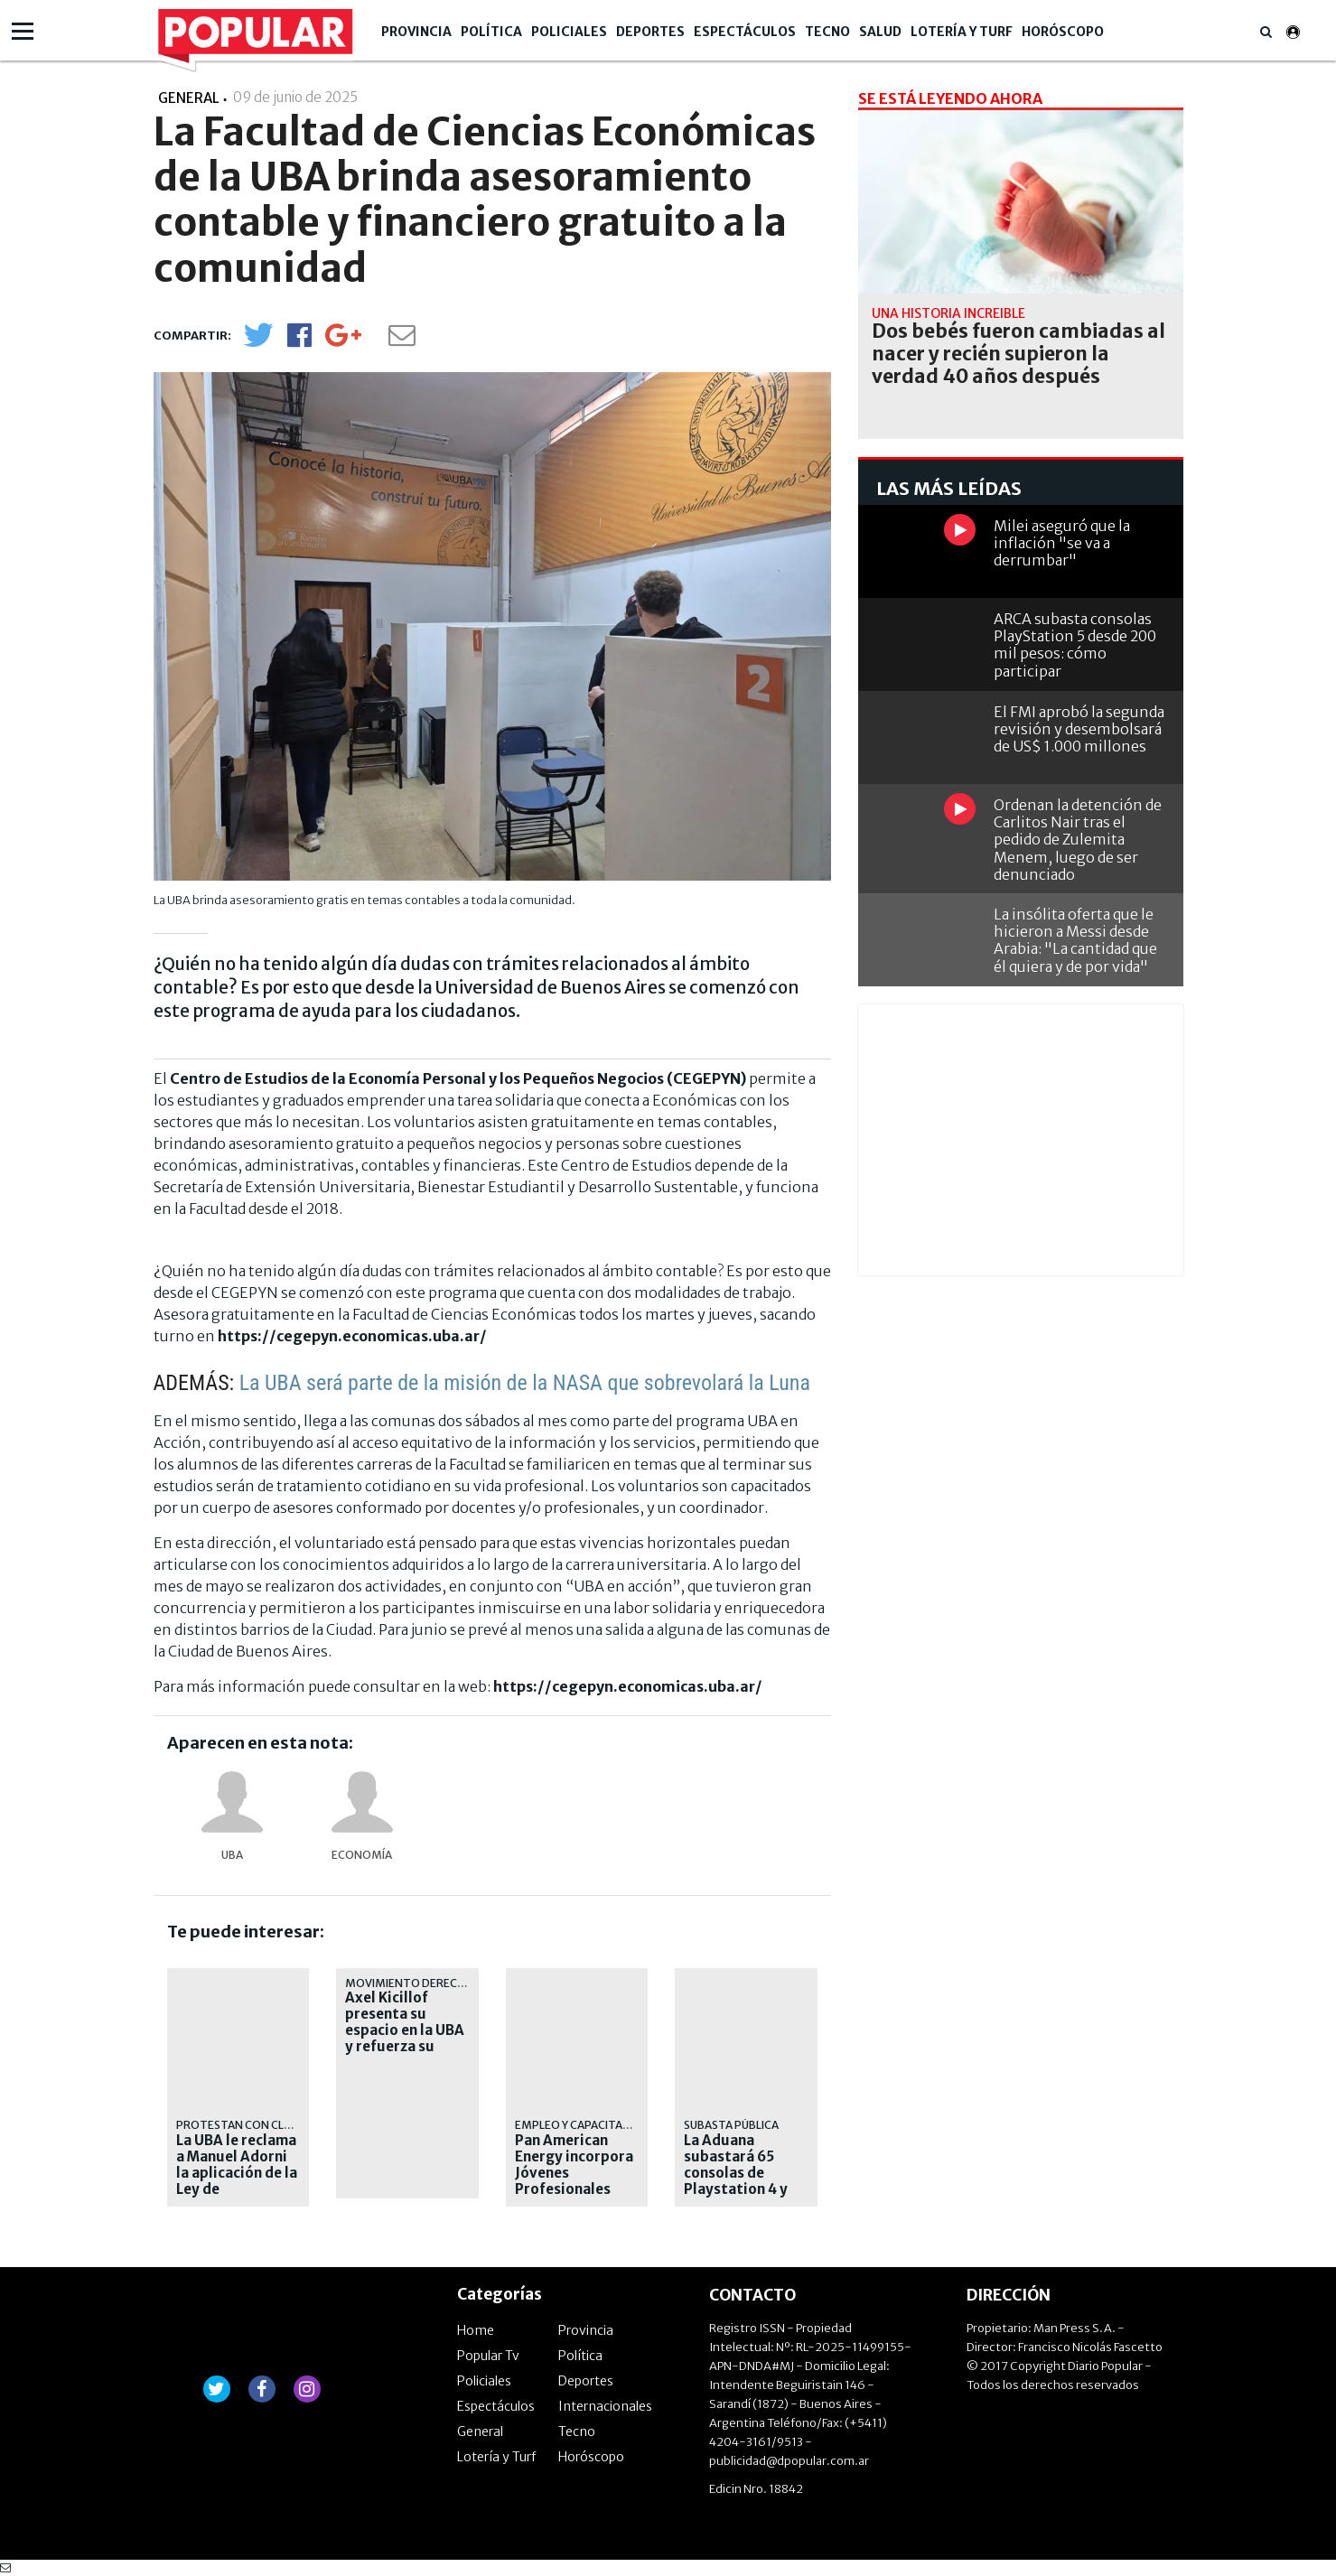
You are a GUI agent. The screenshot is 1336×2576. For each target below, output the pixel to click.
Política (491, 31)
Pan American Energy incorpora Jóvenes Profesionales (574, 2165)
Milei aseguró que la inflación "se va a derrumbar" (1062, 543)
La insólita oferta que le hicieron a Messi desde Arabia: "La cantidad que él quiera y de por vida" (1075, 940)
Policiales (569, 31)
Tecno (827, 31)
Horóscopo (1063, 31)
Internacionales (605, 2406)
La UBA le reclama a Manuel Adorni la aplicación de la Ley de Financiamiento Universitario (236, 2181)
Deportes (650, 31)
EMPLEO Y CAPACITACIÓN (582, 2125)
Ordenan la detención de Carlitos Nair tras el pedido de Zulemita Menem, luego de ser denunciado (1078, 839)
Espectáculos (745, 31)
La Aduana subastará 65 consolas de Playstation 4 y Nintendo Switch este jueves (741, 2181)
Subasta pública (731, 2125)
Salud (880, 31)
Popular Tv (488, 2355)
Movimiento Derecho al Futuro (439, 1983)
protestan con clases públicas (269, 2125)
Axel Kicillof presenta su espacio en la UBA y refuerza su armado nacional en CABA (404, 2038)
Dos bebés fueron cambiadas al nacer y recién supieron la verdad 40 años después (1018, 354)
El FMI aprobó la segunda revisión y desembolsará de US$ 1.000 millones (1079, 729)
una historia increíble (948, 313)
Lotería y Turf (962, 31)
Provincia (416, 31)
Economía (362, 1855)
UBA (232, 1855)
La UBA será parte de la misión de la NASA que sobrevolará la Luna (524, 1382)
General (480, 2431)
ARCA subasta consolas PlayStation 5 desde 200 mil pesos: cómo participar (1075, 645)
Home (475, 2330)
